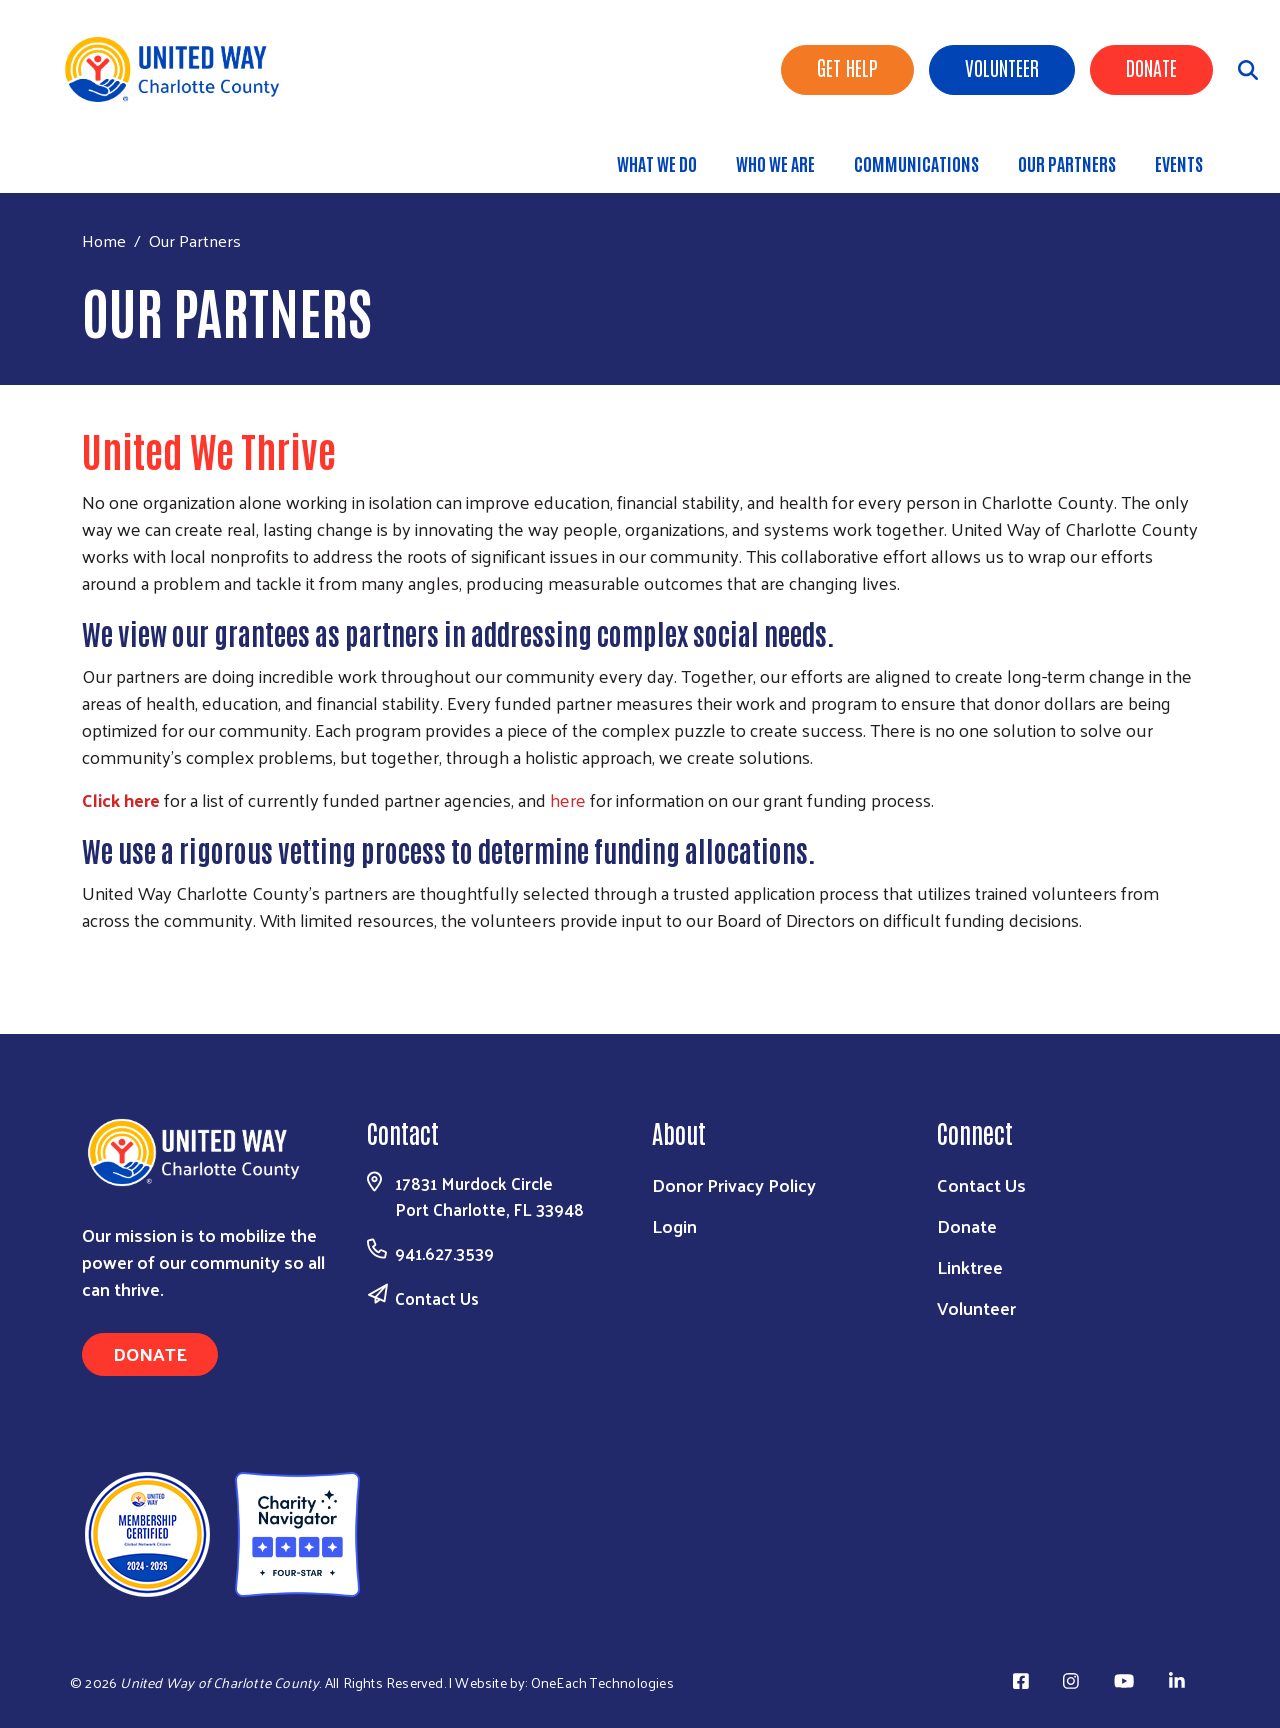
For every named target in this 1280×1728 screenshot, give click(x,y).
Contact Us (437, 1298)
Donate (1151, 67)
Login (674, 1225)
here (568, 799)
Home (104, 240)
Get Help (847, 67)
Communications (916, 163)
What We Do (657, 163)
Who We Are (775, 163)
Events (1179, 163)
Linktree (970, 1266)
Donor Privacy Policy (734, 1184)
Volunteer (1002, 67)
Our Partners (1067, 163)
